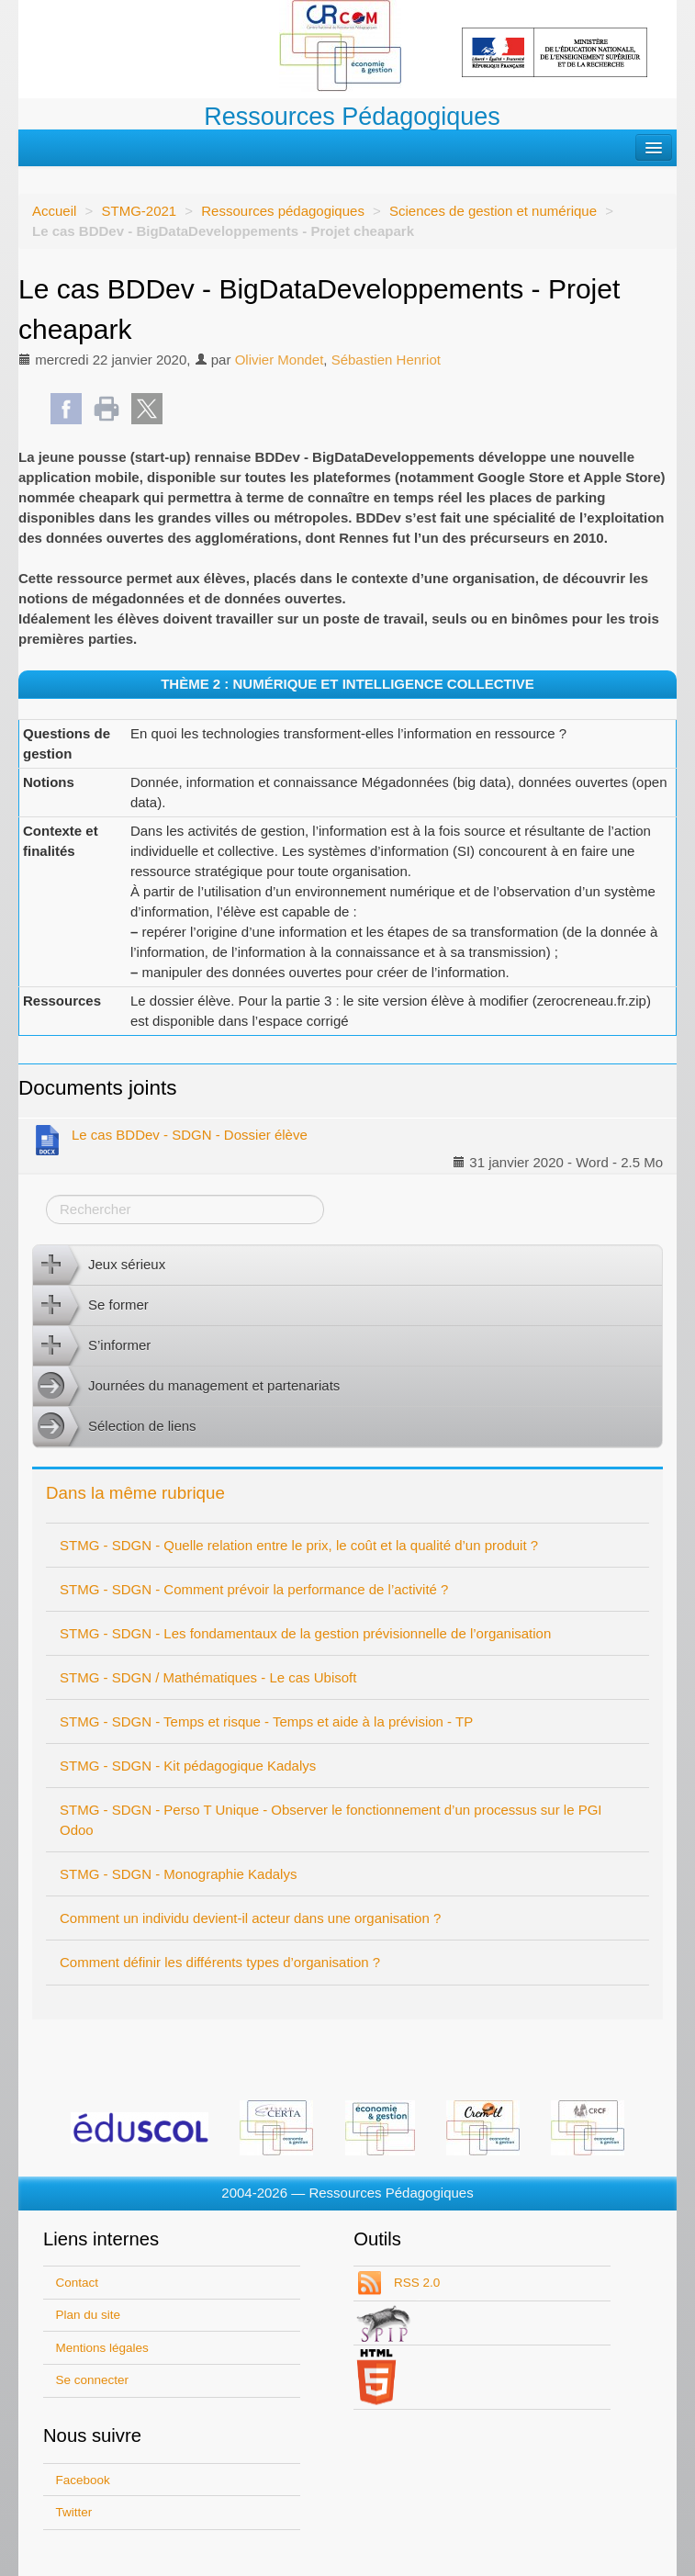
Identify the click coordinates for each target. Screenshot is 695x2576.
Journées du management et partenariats (186, 1387)
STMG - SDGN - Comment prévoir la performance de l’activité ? (254, 1589)
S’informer (92, 1346)
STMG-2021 (138, 211)
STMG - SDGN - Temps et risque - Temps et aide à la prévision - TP (266, 1721)
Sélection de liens (114, 1427)
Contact (77, 2282)
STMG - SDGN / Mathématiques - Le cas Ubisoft (208, 1677)
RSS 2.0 (415, 2282)
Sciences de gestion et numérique (493, 211)
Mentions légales (102, 2348)
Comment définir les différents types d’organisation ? (220, 1962)
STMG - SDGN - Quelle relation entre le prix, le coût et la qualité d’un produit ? (299, 1545)
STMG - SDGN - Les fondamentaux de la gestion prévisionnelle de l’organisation (305, 1633)
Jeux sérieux (99, 1265)
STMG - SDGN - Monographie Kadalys (178, 1874)
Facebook (83, 2480)
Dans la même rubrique (135, 1492)
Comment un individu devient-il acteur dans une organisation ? (250, 1918)
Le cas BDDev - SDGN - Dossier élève (170, 1139)
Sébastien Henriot (386, 359)
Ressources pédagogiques (282, 211)
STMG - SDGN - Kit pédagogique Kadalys (188, 1765)
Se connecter (92, 2380)
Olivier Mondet (279, 359)
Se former (91, 1306)
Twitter (74, 2512)
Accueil (54, 211)
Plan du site (88, 2315)
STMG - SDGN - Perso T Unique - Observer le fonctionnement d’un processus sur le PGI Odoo (331, 1820)
